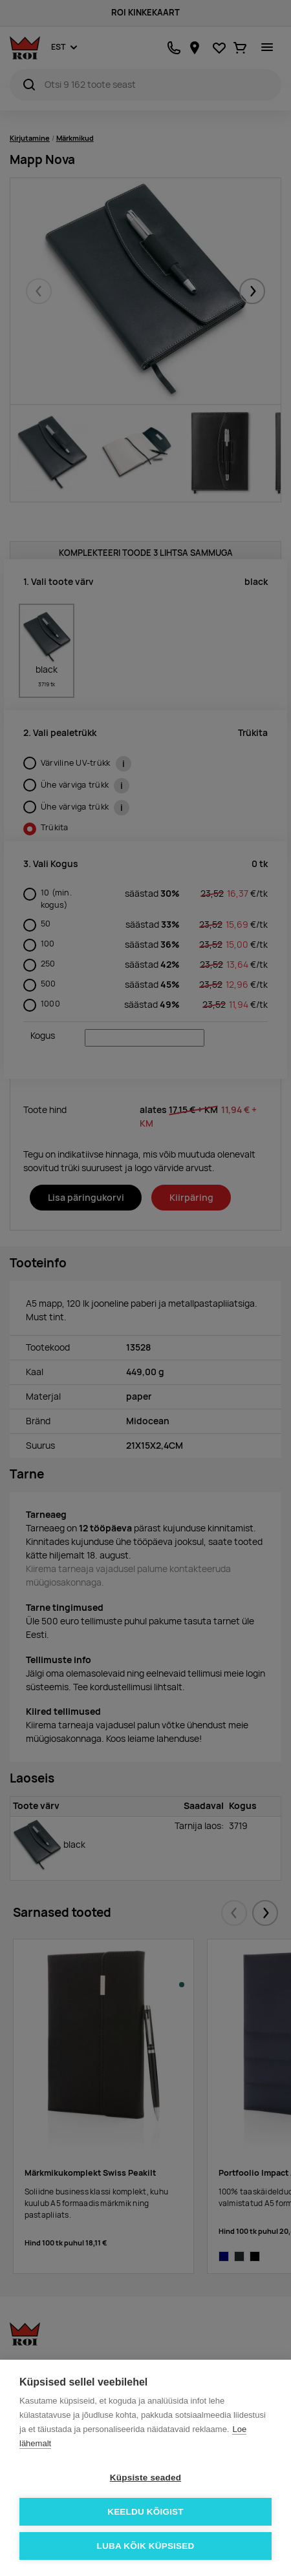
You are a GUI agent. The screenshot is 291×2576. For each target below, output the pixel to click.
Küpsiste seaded (145, 2477)
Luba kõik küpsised (146, 2546)
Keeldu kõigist (145, 2512)
